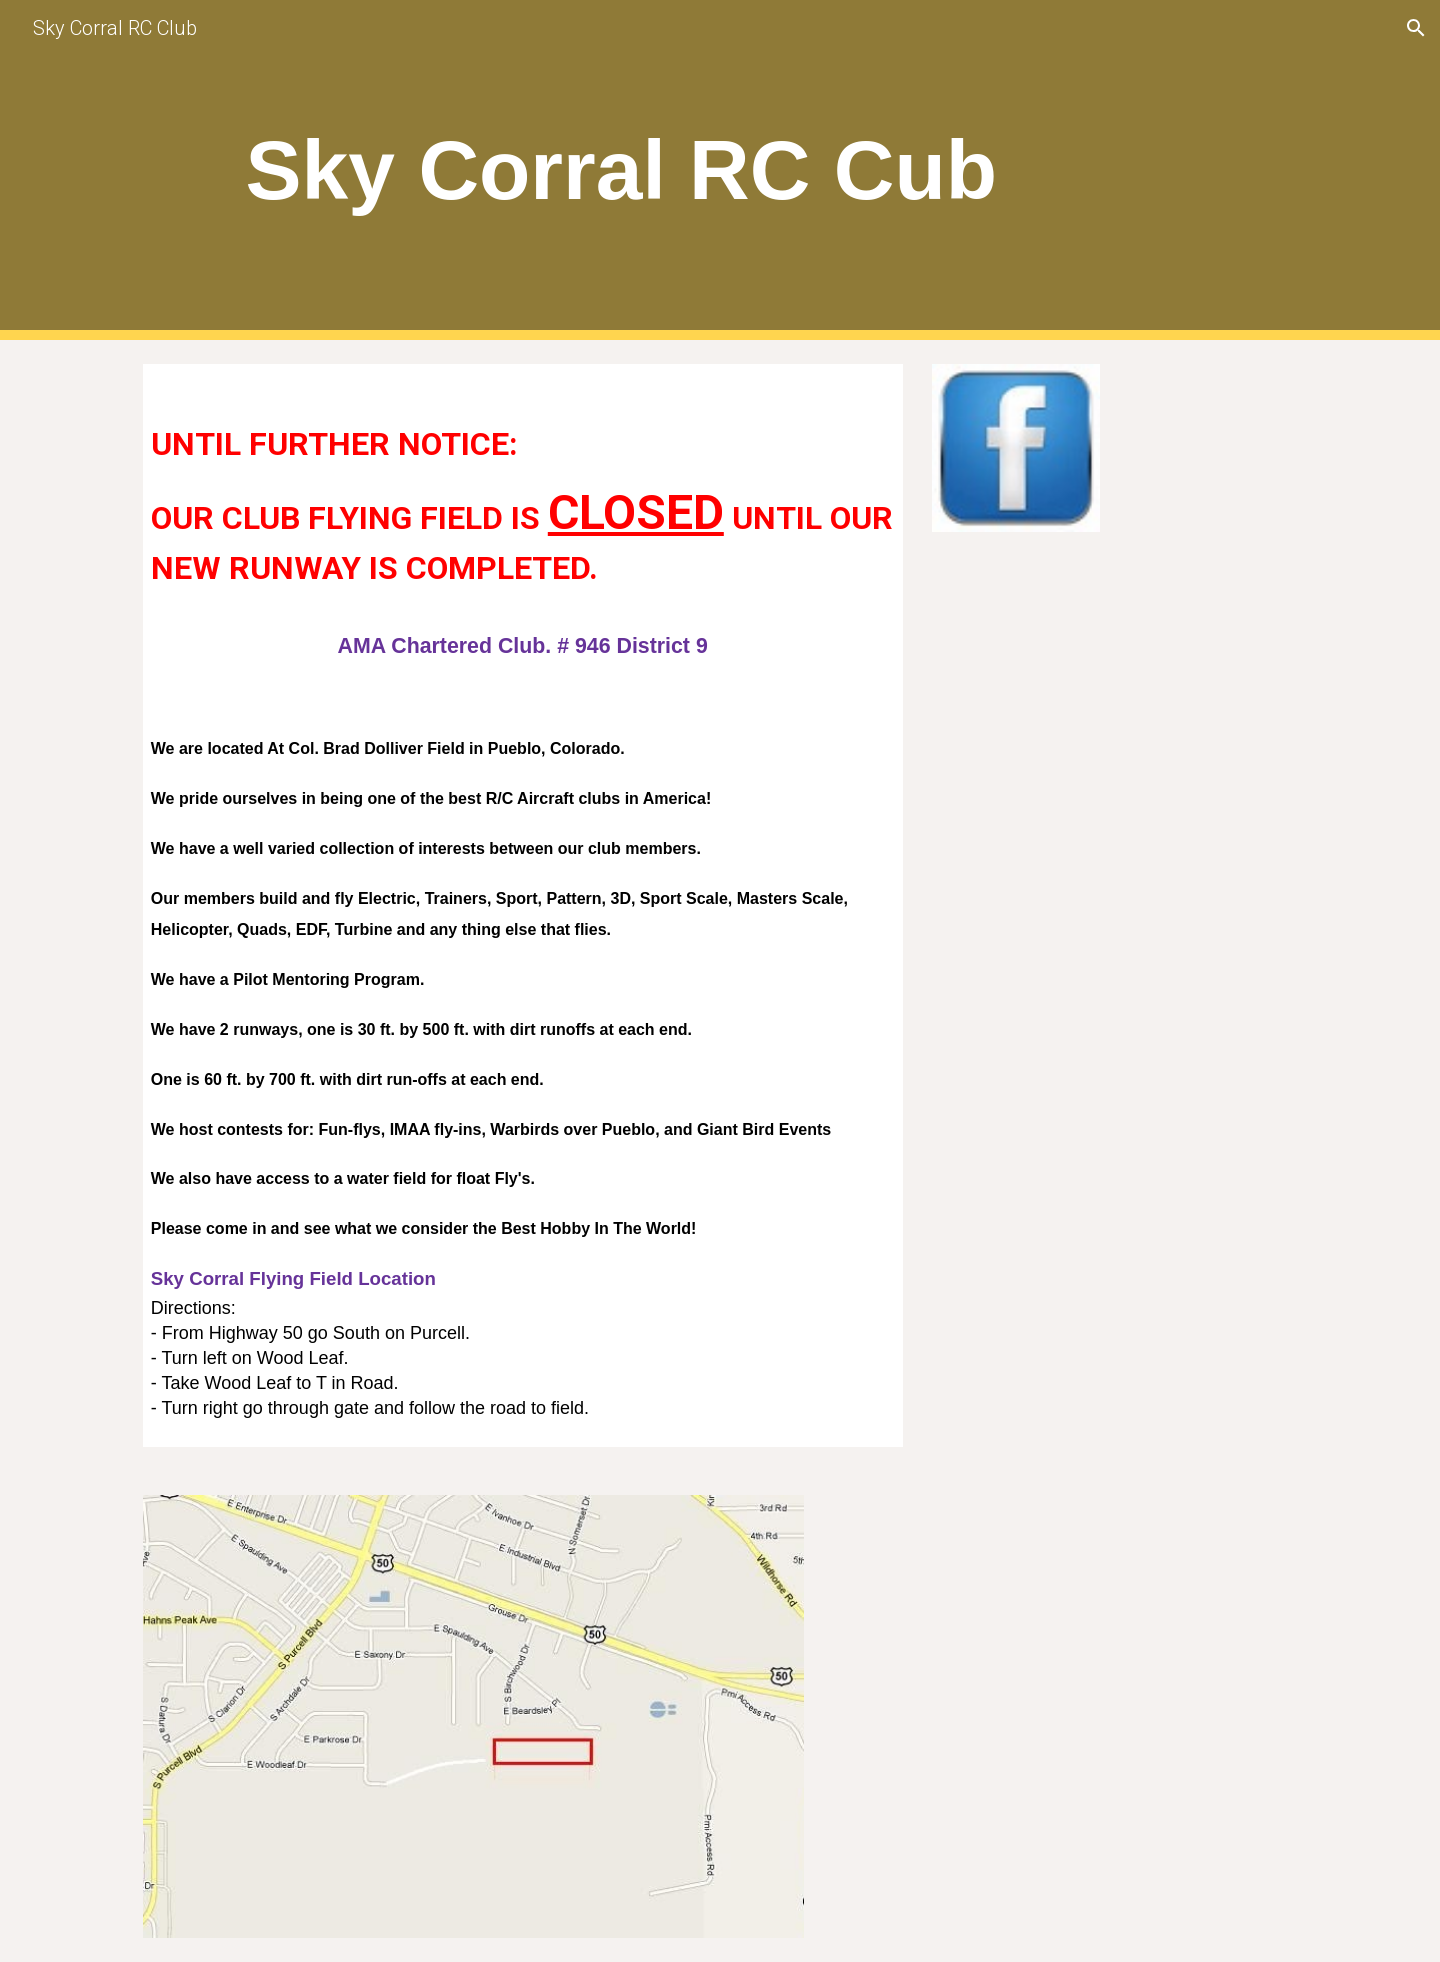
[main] (621, 170)
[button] (1416, 28)
